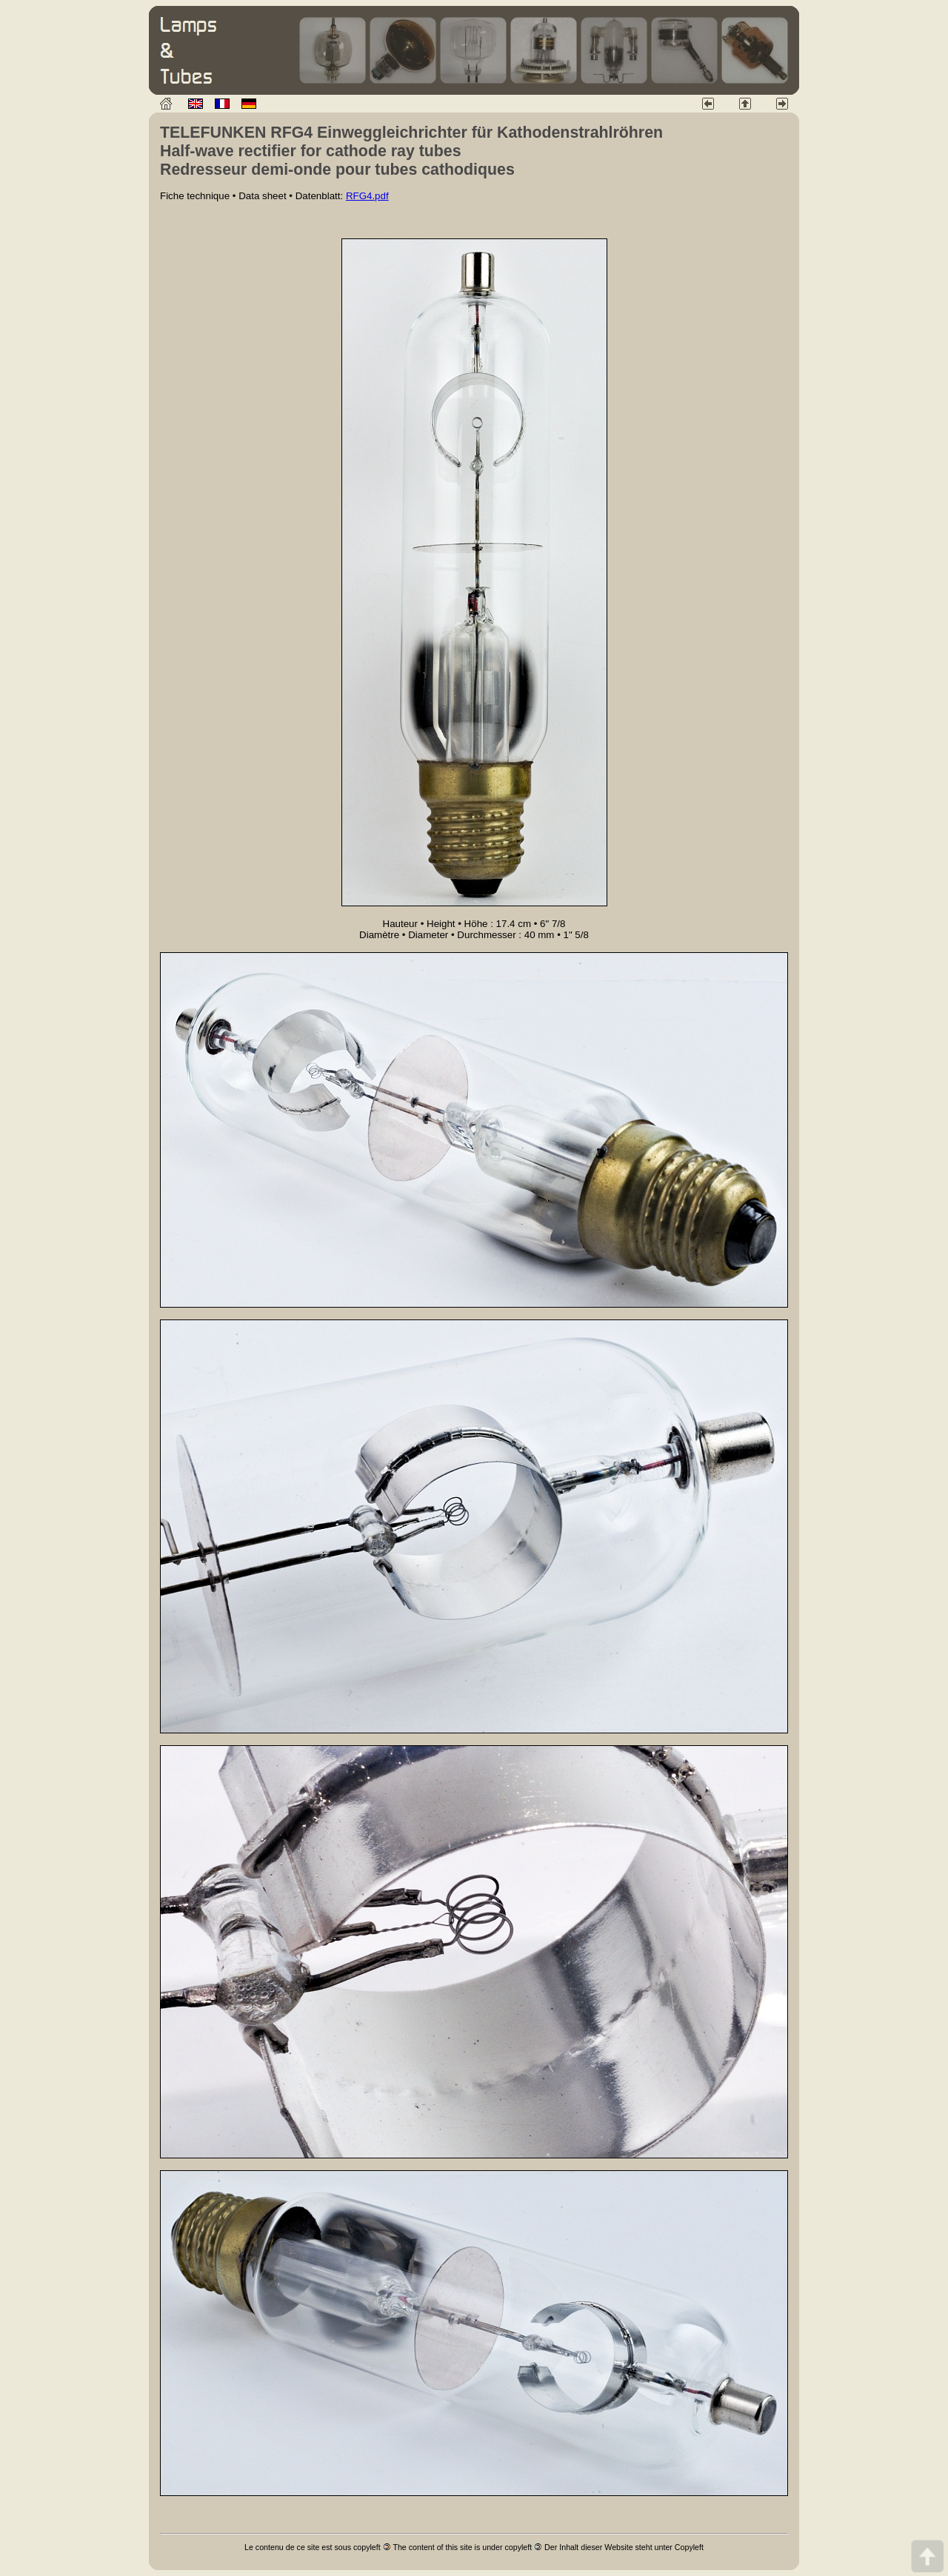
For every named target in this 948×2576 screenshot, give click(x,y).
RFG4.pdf (367, 195)
